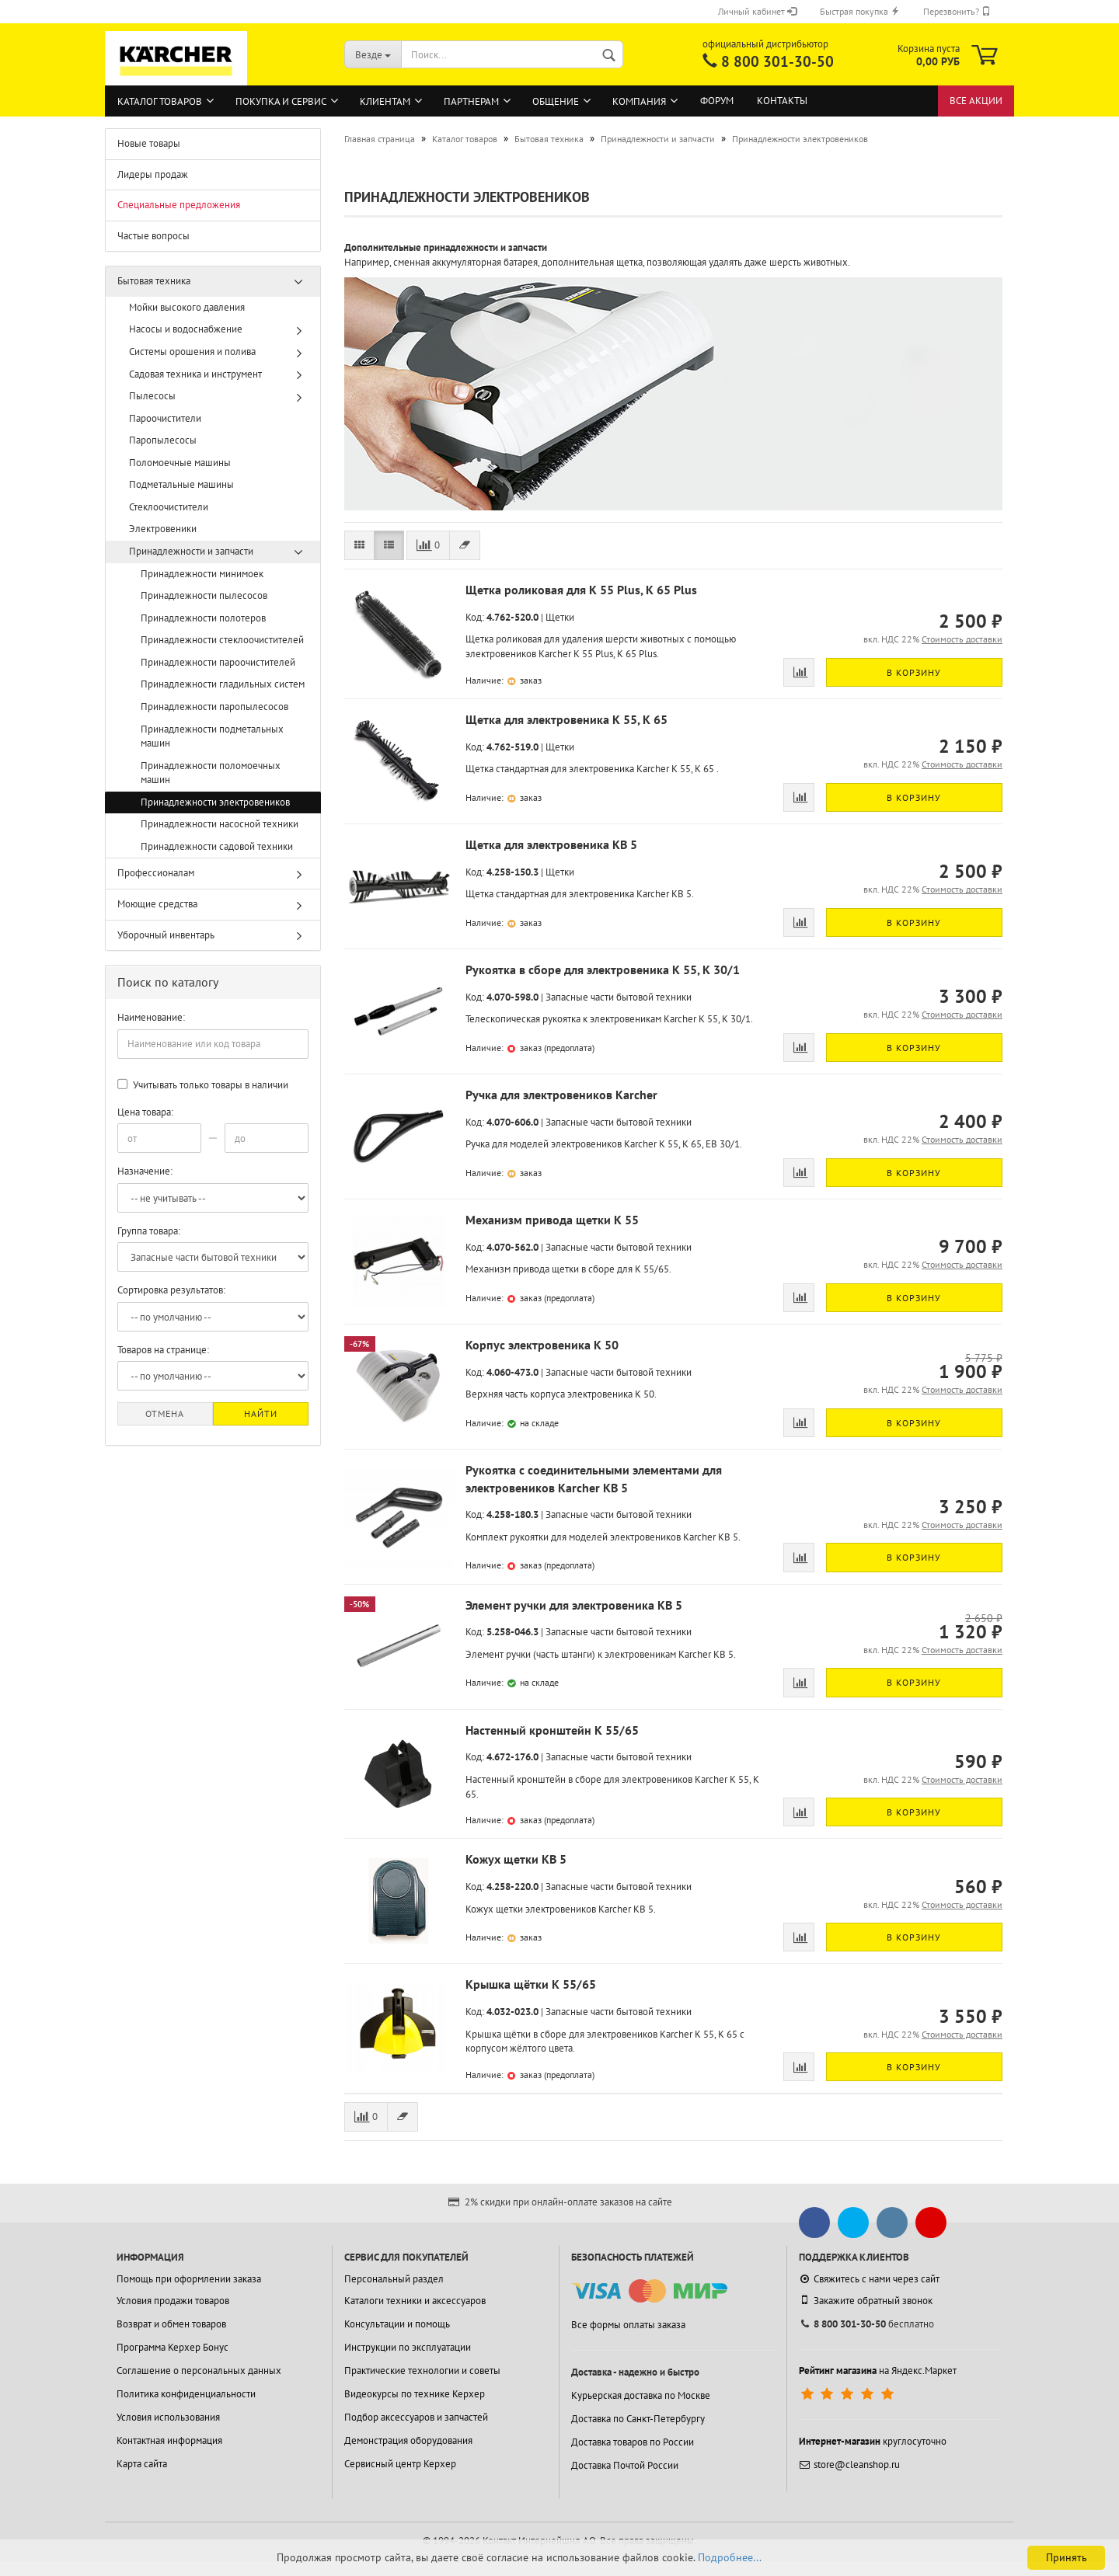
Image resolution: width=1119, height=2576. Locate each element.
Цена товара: (145, 1112)
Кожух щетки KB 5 (515, 1859)
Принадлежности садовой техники (217, 846)
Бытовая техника (153, 280)
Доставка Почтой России (624, 2465)
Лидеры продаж (152, 174)
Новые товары (148, 143)
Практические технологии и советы (422, 2370)
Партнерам (471, 101)
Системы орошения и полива (192, 351)
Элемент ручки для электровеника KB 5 (573, 1605)
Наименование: (151, 1017)
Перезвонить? (957, 11)
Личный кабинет (757, 11)
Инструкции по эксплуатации (407, 2347)
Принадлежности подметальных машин (212, 736)
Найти (260, 1413)
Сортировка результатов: (171, 1290)
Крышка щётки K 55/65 (530, 1984)
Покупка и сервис (280, 101)
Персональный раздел (394, 2278)
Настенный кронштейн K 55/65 (552, 1730)
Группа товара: (148, 1231)
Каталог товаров (159, 101)
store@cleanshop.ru (849, 2464)
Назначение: (145, 1171)
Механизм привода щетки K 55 (552, 1219)
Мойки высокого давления (187, 307)
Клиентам (385, 101)
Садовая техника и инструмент (195, 374)
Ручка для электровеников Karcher (561, 1094)
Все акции (976, 100)
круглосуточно (872, 2441)
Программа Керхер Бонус (172, 2347)
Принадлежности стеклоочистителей (222, 639)
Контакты (782, 100)
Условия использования (168, 2417)
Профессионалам (155, 872)
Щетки (560, 617)
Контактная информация (169, 2440)
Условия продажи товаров (173, 2300)
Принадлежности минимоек (202, 573)
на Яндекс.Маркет (878, 2370)
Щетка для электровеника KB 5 (551, 844)
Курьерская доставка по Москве (640, 2395)
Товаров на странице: (163, 1349)
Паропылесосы (163, 440)
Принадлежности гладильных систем (223, 684)
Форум (717, 100)
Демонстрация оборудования (408, 2440)
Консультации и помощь (397, 2324)
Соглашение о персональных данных (199, 2370)
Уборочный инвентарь (165, 935)
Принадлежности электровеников (215, 802)
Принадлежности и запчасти (191, 551)
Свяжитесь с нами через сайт (869, 2278)
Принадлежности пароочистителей (218, 662)
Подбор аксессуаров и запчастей (416, 2417)
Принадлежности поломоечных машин (211, 773)
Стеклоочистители (168, 506)
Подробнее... (730, 2557)
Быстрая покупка (860, 11)
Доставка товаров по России (632, 2442)
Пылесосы (152, 395)
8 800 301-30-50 (777, 61)
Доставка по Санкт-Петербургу (638, 2418)
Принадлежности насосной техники (219, 823)
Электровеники (163, 528)
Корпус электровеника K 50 (542, 1344)
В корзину (914, 672)
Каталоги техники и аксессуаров (415, 2300)
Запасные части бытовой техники (619, 997)
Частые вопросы (153, 235)
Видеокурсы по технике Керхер (414, 2393)
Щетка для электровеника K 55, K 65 (566, 719)
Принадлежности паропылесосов (214, 706)
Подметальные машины (181, 484)
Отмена (164, 1413)
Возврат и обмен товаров (171, 2324)
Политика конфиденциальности (186, 2393)
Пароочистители (165, 418)
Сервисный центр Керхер (400, 2463)
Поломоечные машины (180, 462)
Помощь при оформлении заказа (189, 2278)
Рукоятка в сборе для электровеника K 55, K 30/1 (602, 969)
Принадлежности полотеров (203, 618)
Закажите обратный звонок (865, 2300)
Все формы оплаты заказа (628, 2324)
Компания (639, 101)
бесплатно (866, 2324)
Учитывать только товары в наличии (202, 1084)
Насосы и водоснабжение (185, 329)
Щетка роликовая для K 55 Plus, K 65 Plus (581, 589)
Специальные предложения (178, 204)
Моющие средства (157, 903)
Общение (555, 101)
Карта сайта (142, 2463)
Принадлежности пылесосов (204, 595)
